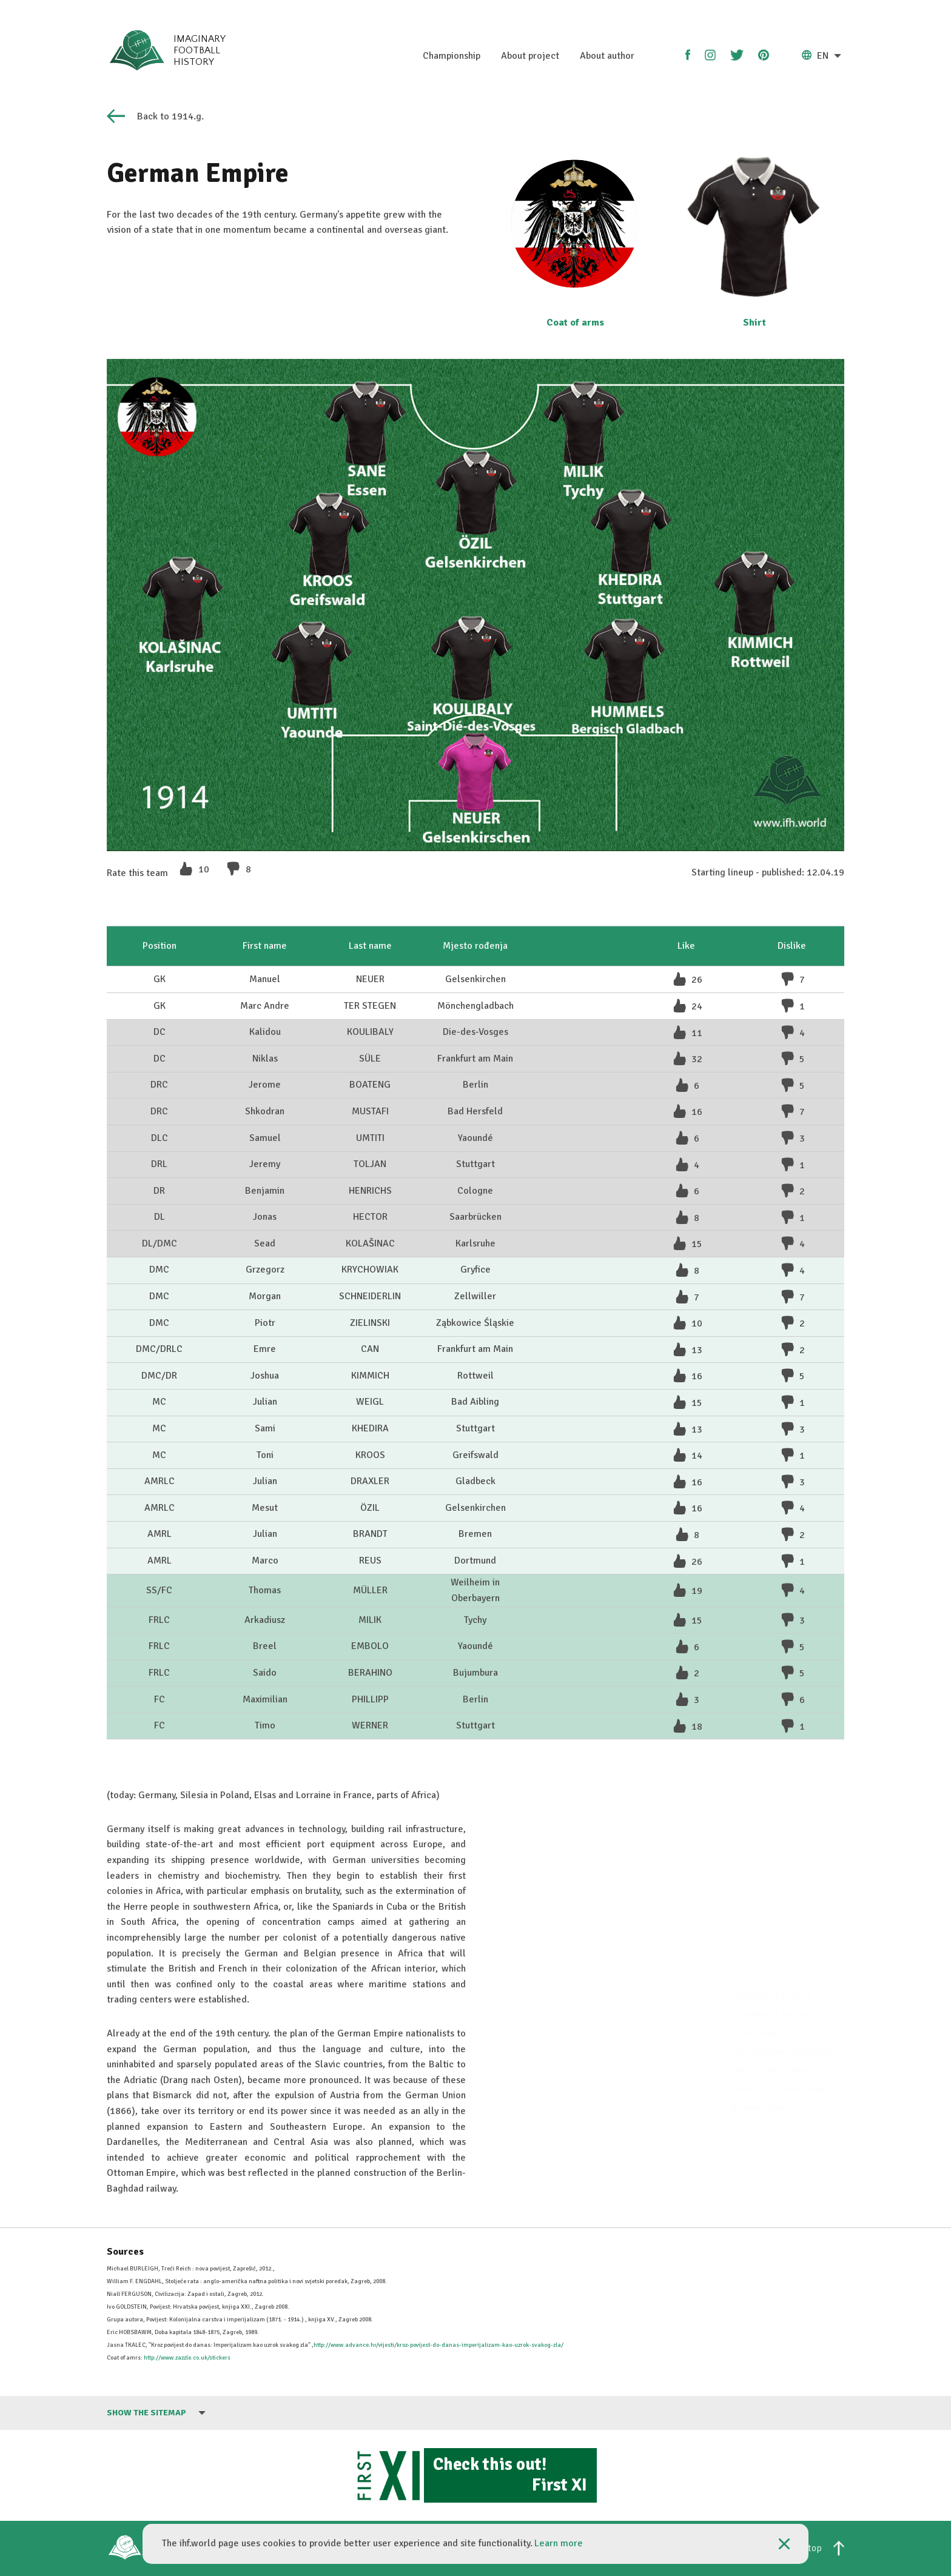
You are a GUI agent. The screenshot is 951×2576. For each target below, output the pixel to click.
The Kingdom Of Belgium (783, 2025)
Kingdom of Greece (772, 1970)
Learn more (558, 2543)
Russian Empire (762, 2081)
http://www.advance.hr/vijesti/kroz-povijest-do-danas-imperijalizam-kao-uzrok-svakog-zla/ (438, 2345)
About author (607, 56)
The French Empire (770, 2044)
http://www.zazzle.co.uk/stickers (187, 2357)
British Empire (760, 2007)
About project (530, 56)
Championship (451, 56)
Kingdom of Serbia (769, 1988)
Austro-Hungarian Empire (783, 2062)
